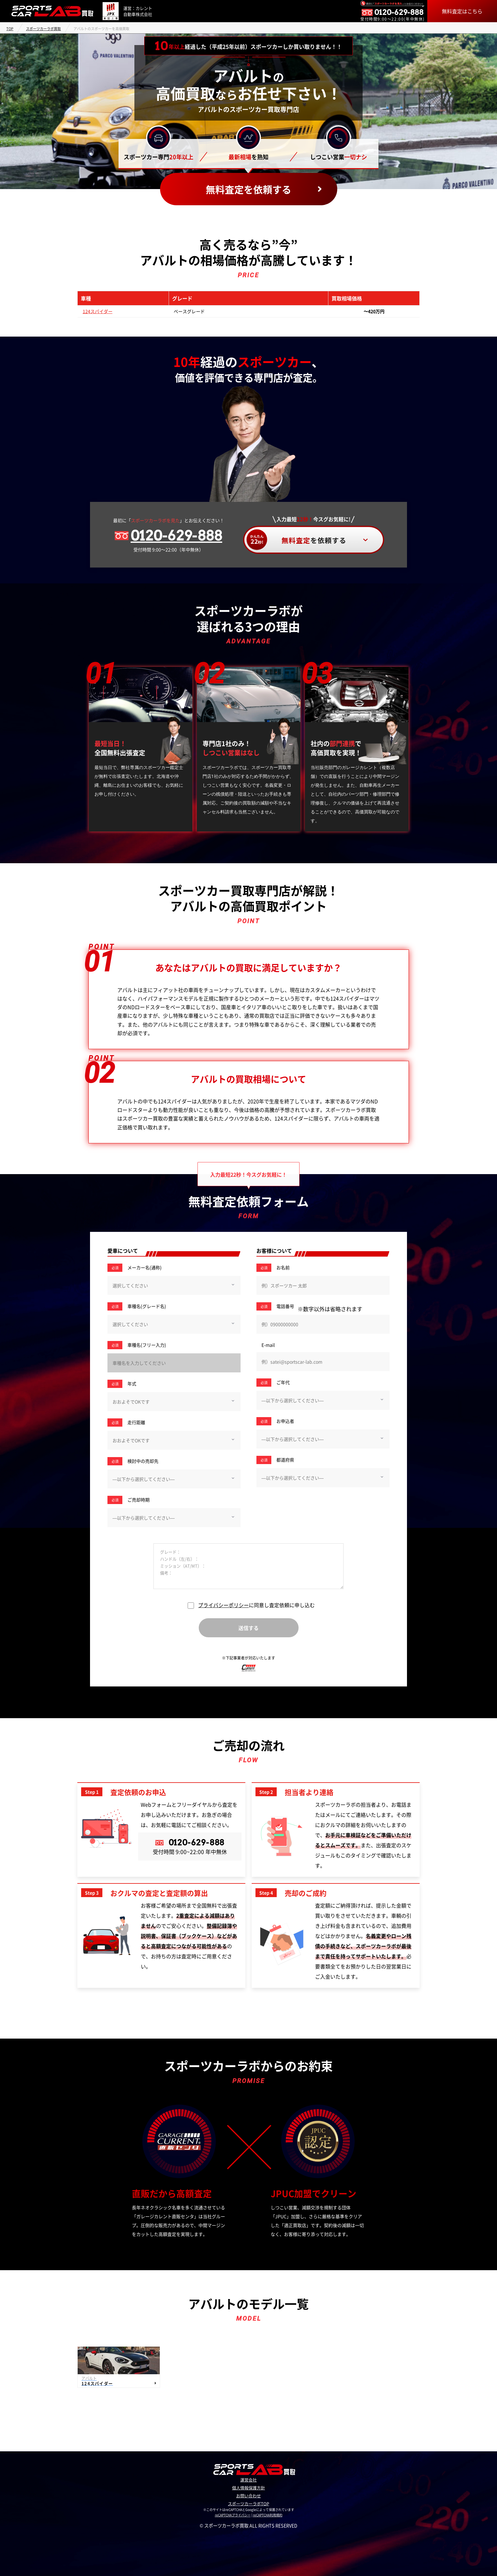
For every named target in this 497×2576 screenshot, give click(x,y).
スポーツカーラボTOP (248, 2503)
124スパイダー (98, 311)
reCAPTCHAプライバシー (233, 2515)
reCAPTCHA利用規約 (267, 2515)
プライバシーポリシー (223, 1605)
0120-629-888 (176, 536)
